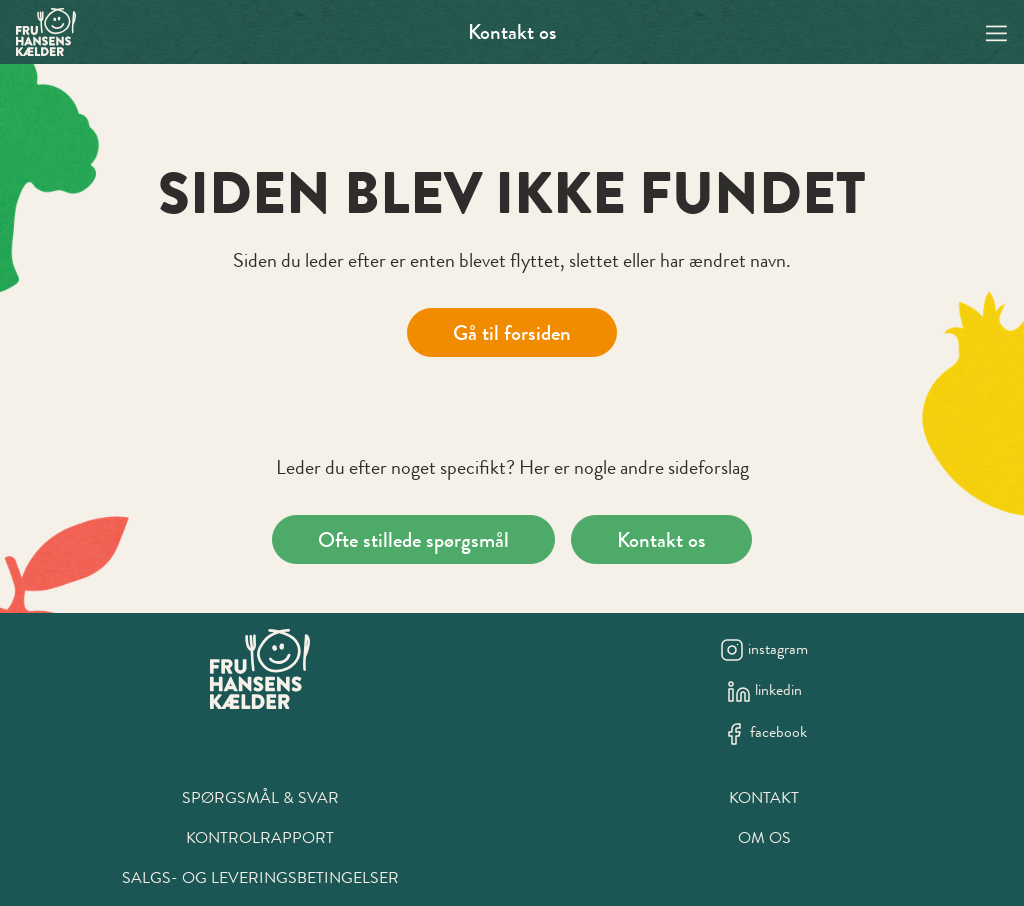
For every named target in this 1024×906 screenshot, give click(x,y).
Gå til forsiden (512, 332)
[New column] (260, 669)
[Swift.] (46, 32)
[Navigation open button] (996, 31)
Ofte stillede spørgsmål (413, 539)
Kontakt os (512, 31)
